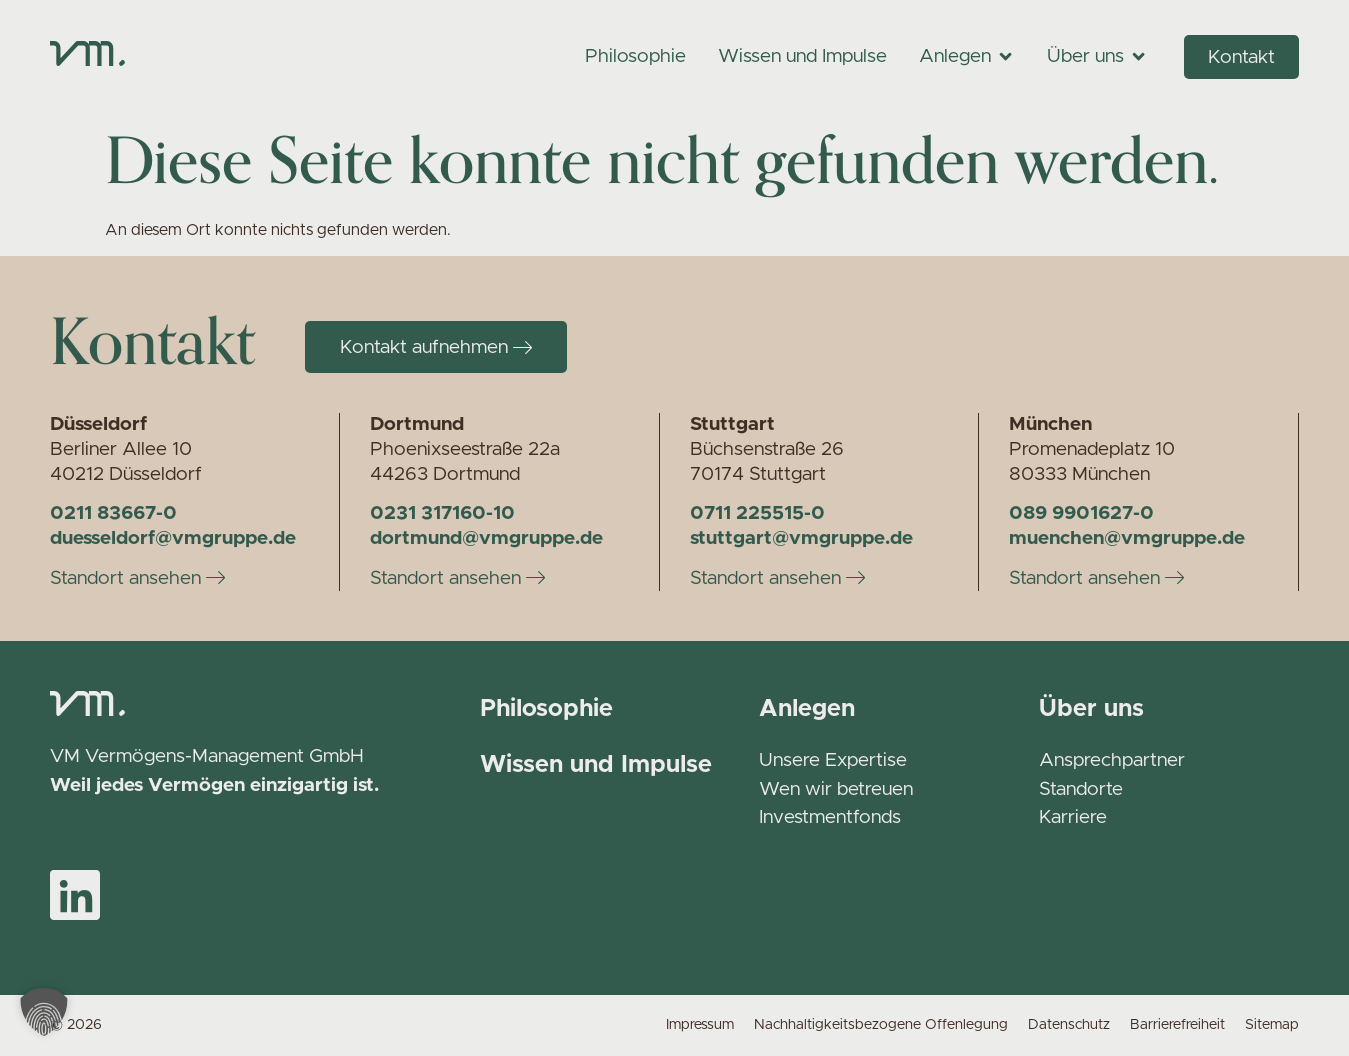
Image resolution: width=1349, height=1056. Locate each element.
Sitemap (1272, 1025)
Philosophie (546, 709)
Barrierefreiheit (1177, 1025)
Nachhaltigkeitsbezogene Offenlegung (881, 1025)
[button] (44, 1012)
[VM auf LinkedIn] (75, 895)
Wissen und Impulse (596, 765)
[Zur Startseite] (87, 56)
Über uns (1091, 709)
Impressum (700, 1025)
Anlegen (807, 709)
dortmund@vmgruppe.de (486, 538)
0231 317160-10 (442, 513)
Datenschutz (1069, 1025)
